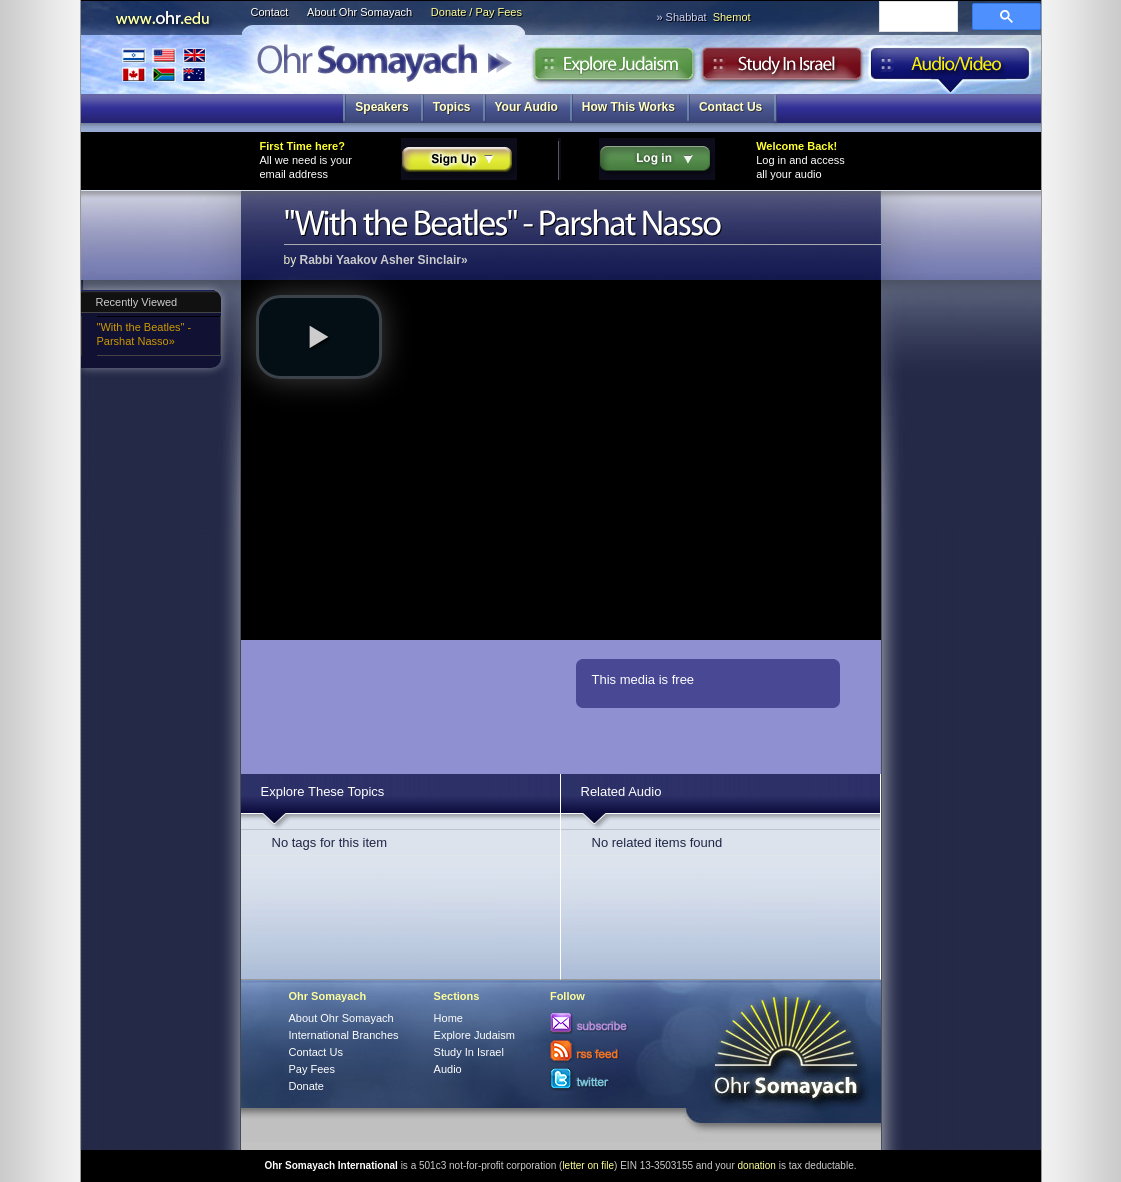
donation (757, 1165)
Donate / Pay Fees (476, 12)
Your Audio (526, 107)
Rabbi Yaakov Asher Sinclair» (384, 260)
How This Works (628, 107)
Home (448, 1018)
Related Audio (621, 791)
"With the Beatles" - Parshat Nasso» (144, 334)
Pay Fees (312, 1069)
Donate (306, 1086)
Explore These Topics (323, 791)
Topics (452, 107)
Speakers (381, 107)
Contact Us (730, 107)
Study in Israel (782, 69)
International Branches (164, 64)
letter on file (588, 1165)
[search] (916, 18)
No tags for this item (330, 842)
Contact (270, 12)
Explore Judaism (613, 69)
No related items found (657, 842)
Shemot (732, 17)
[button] (319, 337)
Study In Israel (469, 1052)
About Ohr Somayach (359, 12)
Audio (950, 69)
